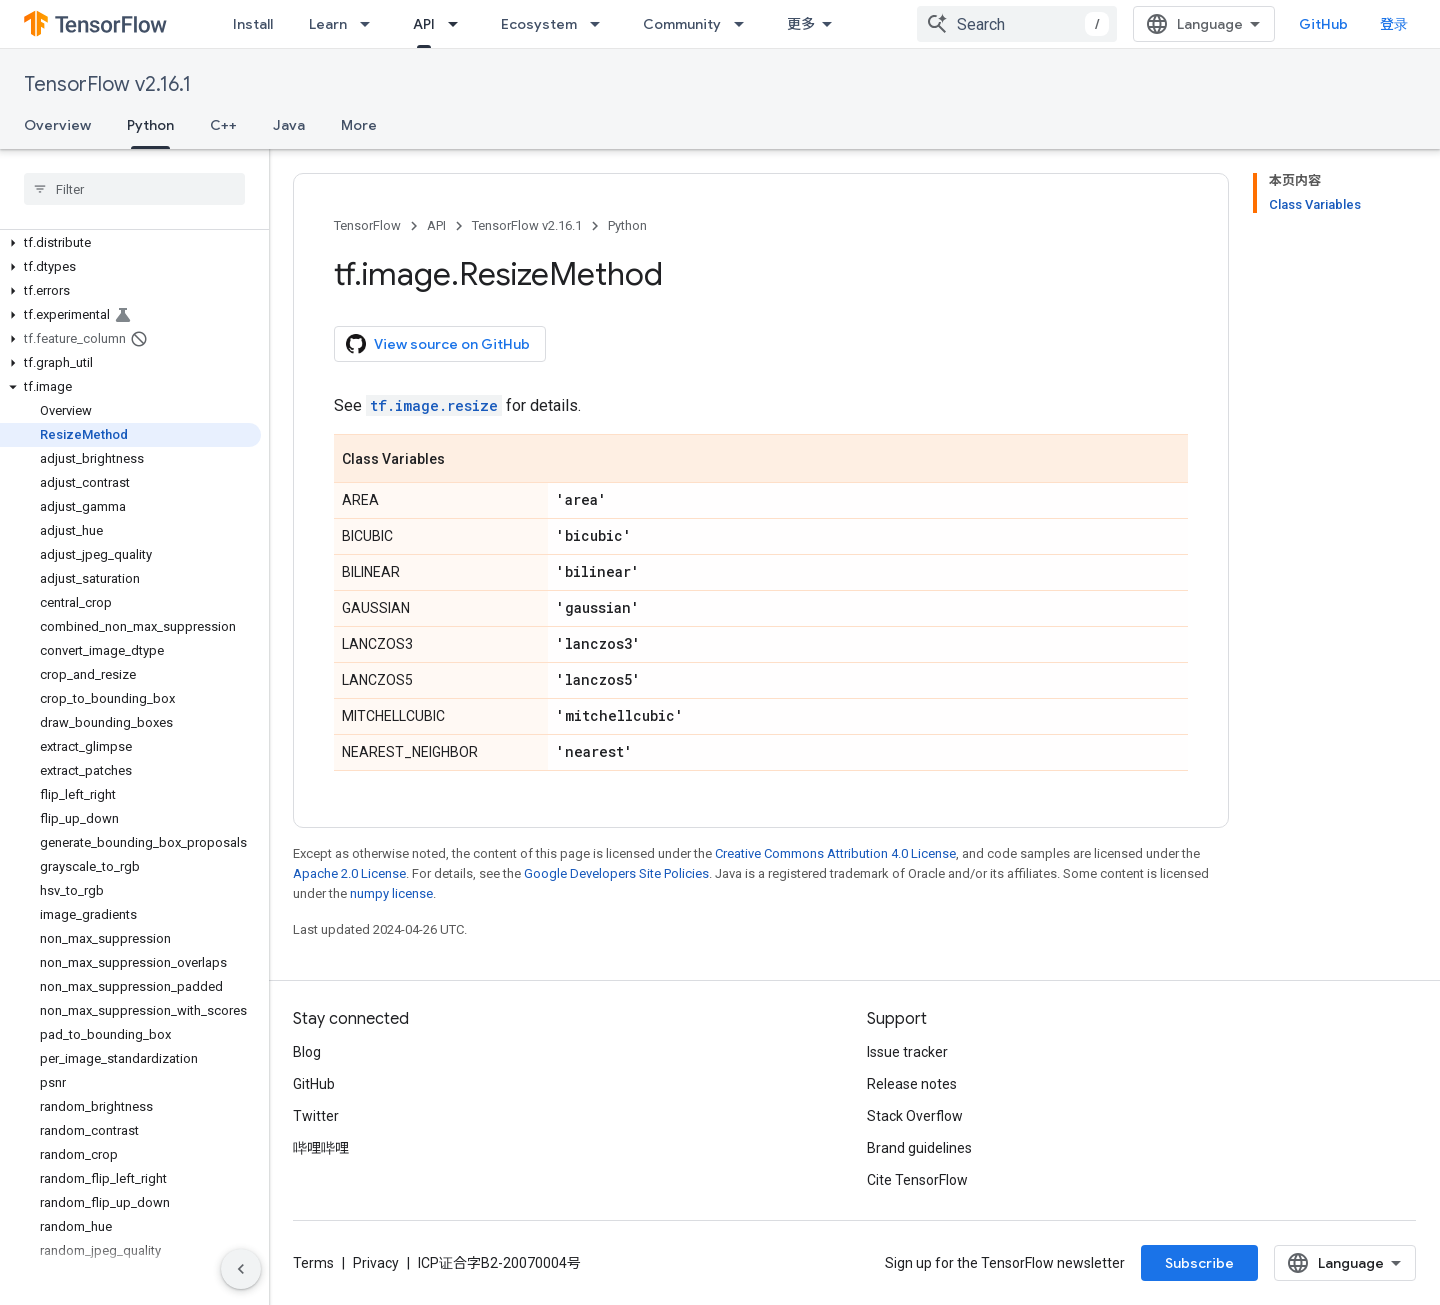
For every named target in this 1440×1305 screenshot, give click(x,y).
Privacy (376, 1263)
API (436, 225)
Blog (307, 1052)
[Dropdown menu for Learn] (371, 24)
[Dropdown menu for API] (459, 24)
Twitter (316, 1116)
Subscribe (1199, 1263)
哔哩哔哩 (321, 1148)
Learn (328, 24)
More (359, 125)
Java (289, 125)
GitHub (1323, 24)
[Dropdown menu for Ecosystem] (601, 24)
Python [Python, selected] (150, 125)
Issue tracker (907, 1052)
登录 (1394, 24)
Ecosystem (539, 24)
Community (682, 24)
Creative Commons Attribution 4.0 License (835, 853)
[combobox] (1017, 24)
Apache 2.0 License (349, 873)
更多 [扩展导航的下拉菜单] (801, 24)
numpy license (391, 893)
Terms (313, 1263)
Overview (57, 125)
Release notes (912, 1084)
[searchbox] (134, 189)
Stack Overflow (915, 1116)
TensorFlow (367, 225)
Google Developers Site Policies (616, 873)
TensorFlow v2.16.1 (107, 84)
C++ (223, 125)
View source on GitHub (438, 344)
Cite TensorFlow (917, 1180)
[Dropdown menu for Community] (745, 24)
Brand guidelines (919, 1148)
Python (627, 225)
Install (253, 24)
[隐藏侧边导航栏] (241, 1269)
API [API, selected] (424, 24)
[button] (130, 243)
